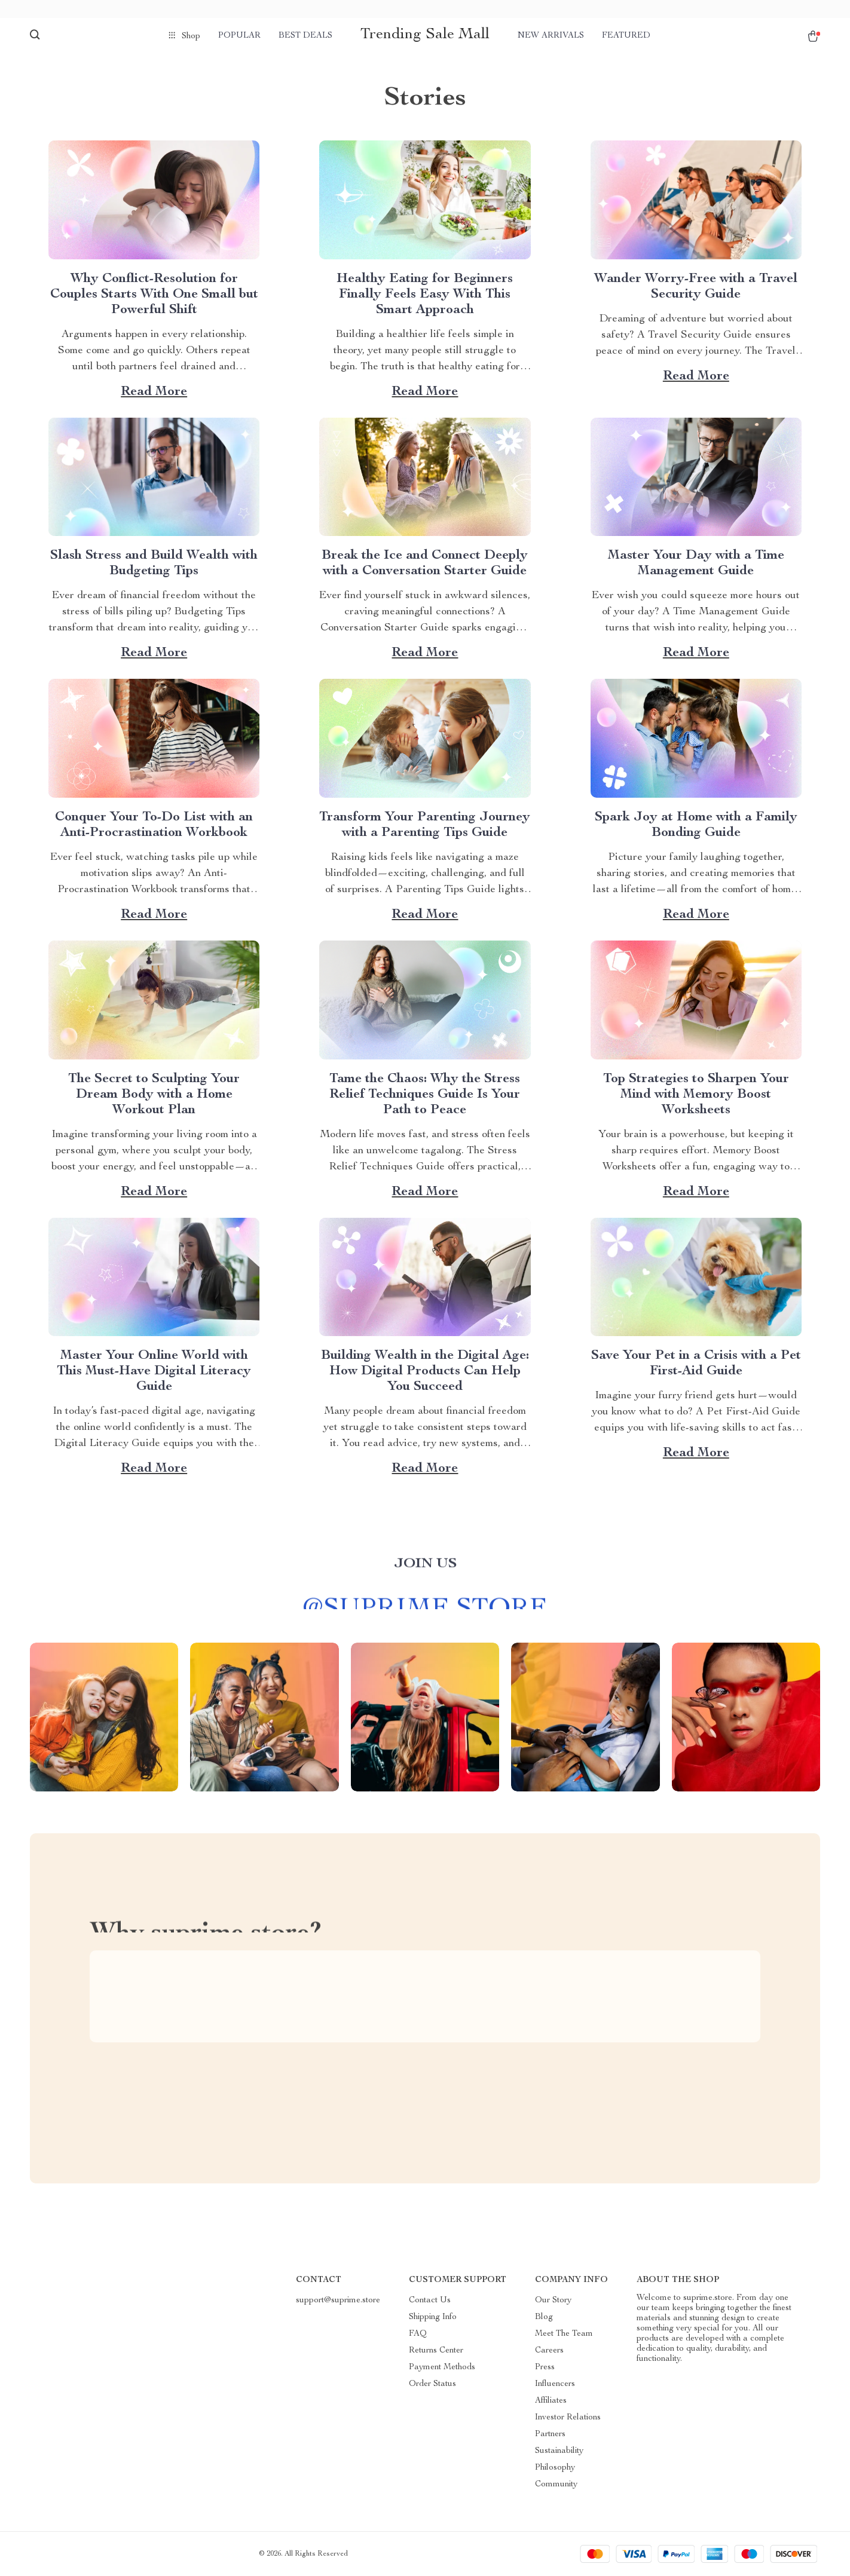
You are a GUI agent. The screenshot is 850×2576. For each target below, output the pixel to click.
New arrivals (551, 36)
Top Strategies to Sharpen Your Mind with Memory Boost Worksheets (696, 1095)
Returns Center (436, 2351)
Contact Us (430, 2300)
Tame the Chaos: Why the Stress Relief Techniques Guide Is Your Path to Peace (424, 1095)
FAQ (418, 2334)
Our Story (553, 2300)
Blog (544, 2317)
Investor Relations (568, 2417)
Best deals (305, 36)
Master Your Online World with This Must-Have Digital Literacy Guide (154, 1371)
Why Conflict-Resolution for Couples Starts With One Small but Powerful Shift (154, 294)
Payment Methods (442, 2367)
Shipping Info (433, 2317)
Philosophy (555, 2468)
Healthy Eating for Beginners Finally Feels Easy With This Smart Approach (425, 294)
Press (545, 2367)
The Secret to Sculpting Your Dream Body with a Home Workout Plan (154, 1095)
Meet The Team (564, 2334)
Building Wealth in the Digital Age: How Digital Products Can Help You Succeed (425, 1371)
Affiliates (551, 2401)
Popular (239, 36)
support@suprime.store (338, 2300)
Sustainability (559, 2451)
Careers (549, 2351)
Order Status (432, 2384)
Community (556, 2484)
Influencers (555, 2384)
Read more (154, 392)
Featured (626, 36)
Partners (550, 2434)
